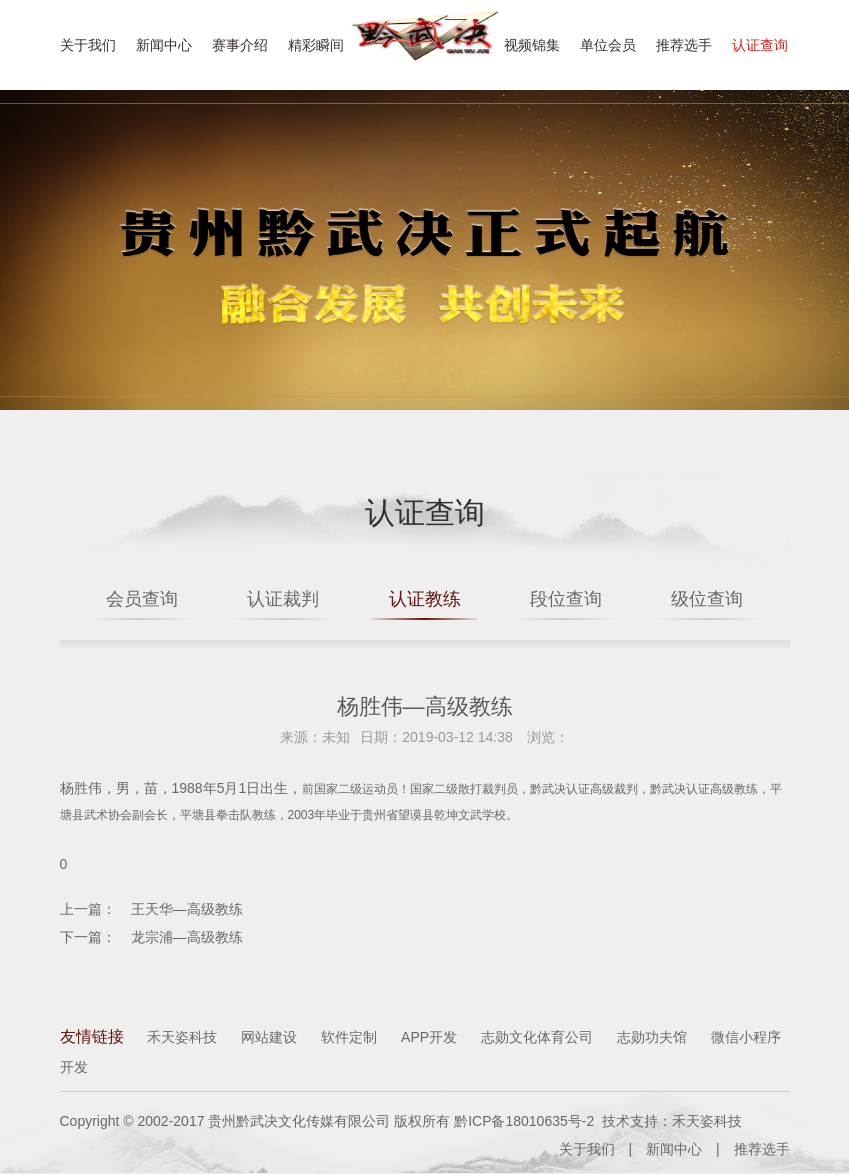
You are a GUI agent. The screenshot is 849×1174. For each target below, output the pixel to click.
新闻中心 (164, 45)
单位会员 (608, 45)
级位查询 (716, 599)
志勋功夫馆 (652, 1038)
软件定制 (349, 1038)
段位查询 (570, 599)
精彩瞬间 (316, 45)
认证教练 (425, 599)
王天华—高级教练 (187, 910)
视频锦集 (532, 45)
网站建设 (269, 1038)
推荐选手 (684, 45)
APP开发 (429, 1038)
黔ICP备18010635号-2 (524, 1122)
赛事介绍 (240, 45)
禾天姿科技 (182, 1038)
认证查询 (760, 45)
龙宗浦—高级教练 (187, 938)
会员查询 (133, 599)
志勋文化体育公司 (537, 1038)
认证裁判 (279, 599)
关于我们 (88, 45)
